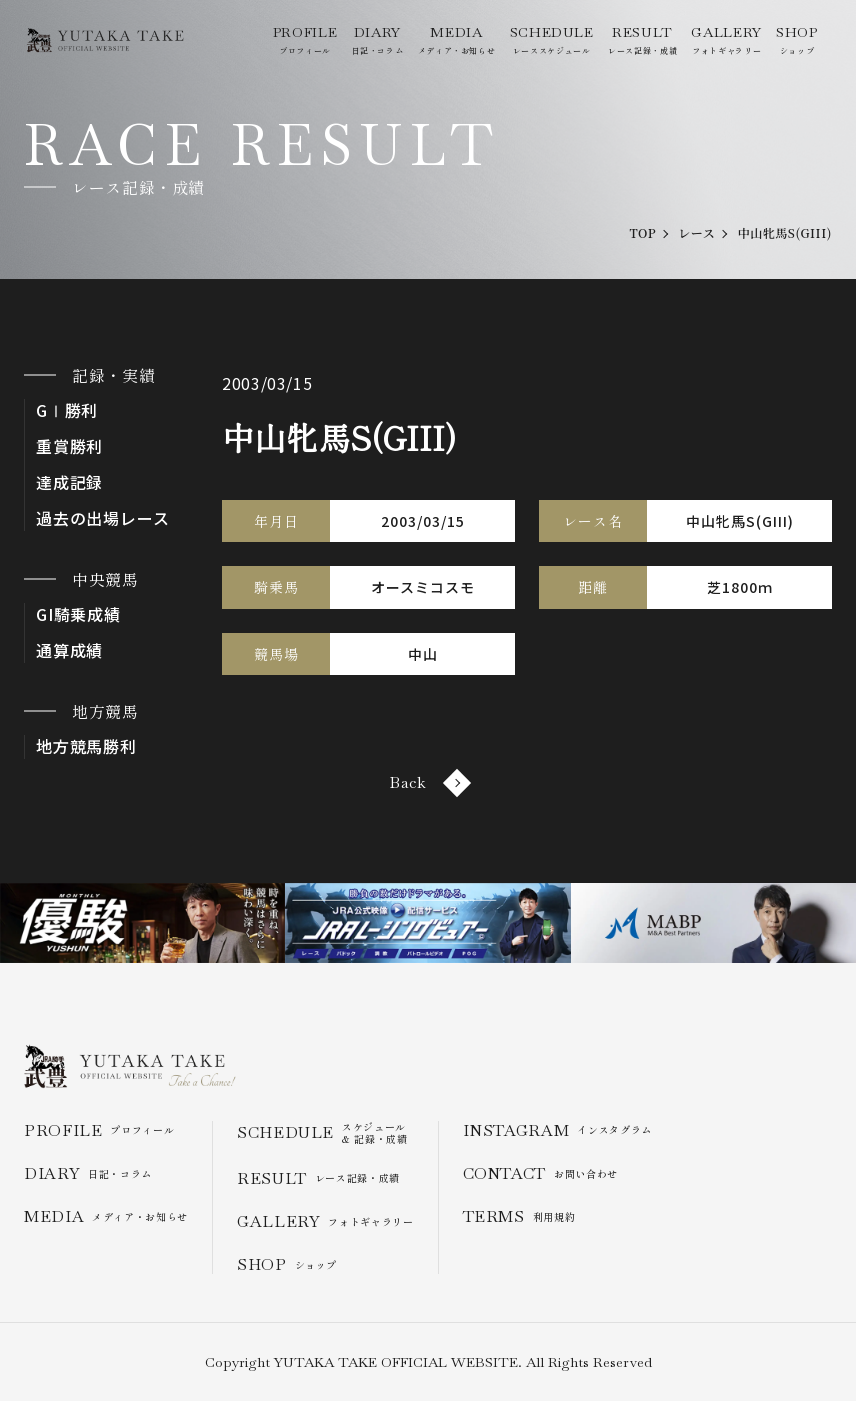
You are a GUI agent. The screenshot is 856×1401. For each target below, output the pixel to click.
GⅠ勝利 (67, 410)
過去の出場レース (102, 518)
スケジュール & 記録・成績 (322, 1133)
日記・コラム (378, 39)
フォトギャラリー (726, 39)
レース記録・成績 (642, 39)
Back (428, 782)
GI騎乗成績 (78, 614)
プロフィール (305, 39)
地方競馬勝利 (86, 746)
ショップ (797, 39)
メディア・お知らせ (457, 39)
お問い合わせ (540, 1173)
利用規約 (519, 1216)
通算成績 (69, 650)
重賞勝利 (69, 446)
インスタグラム (557, 1130)
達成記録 (69, 482)
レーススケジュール (552, 39)
